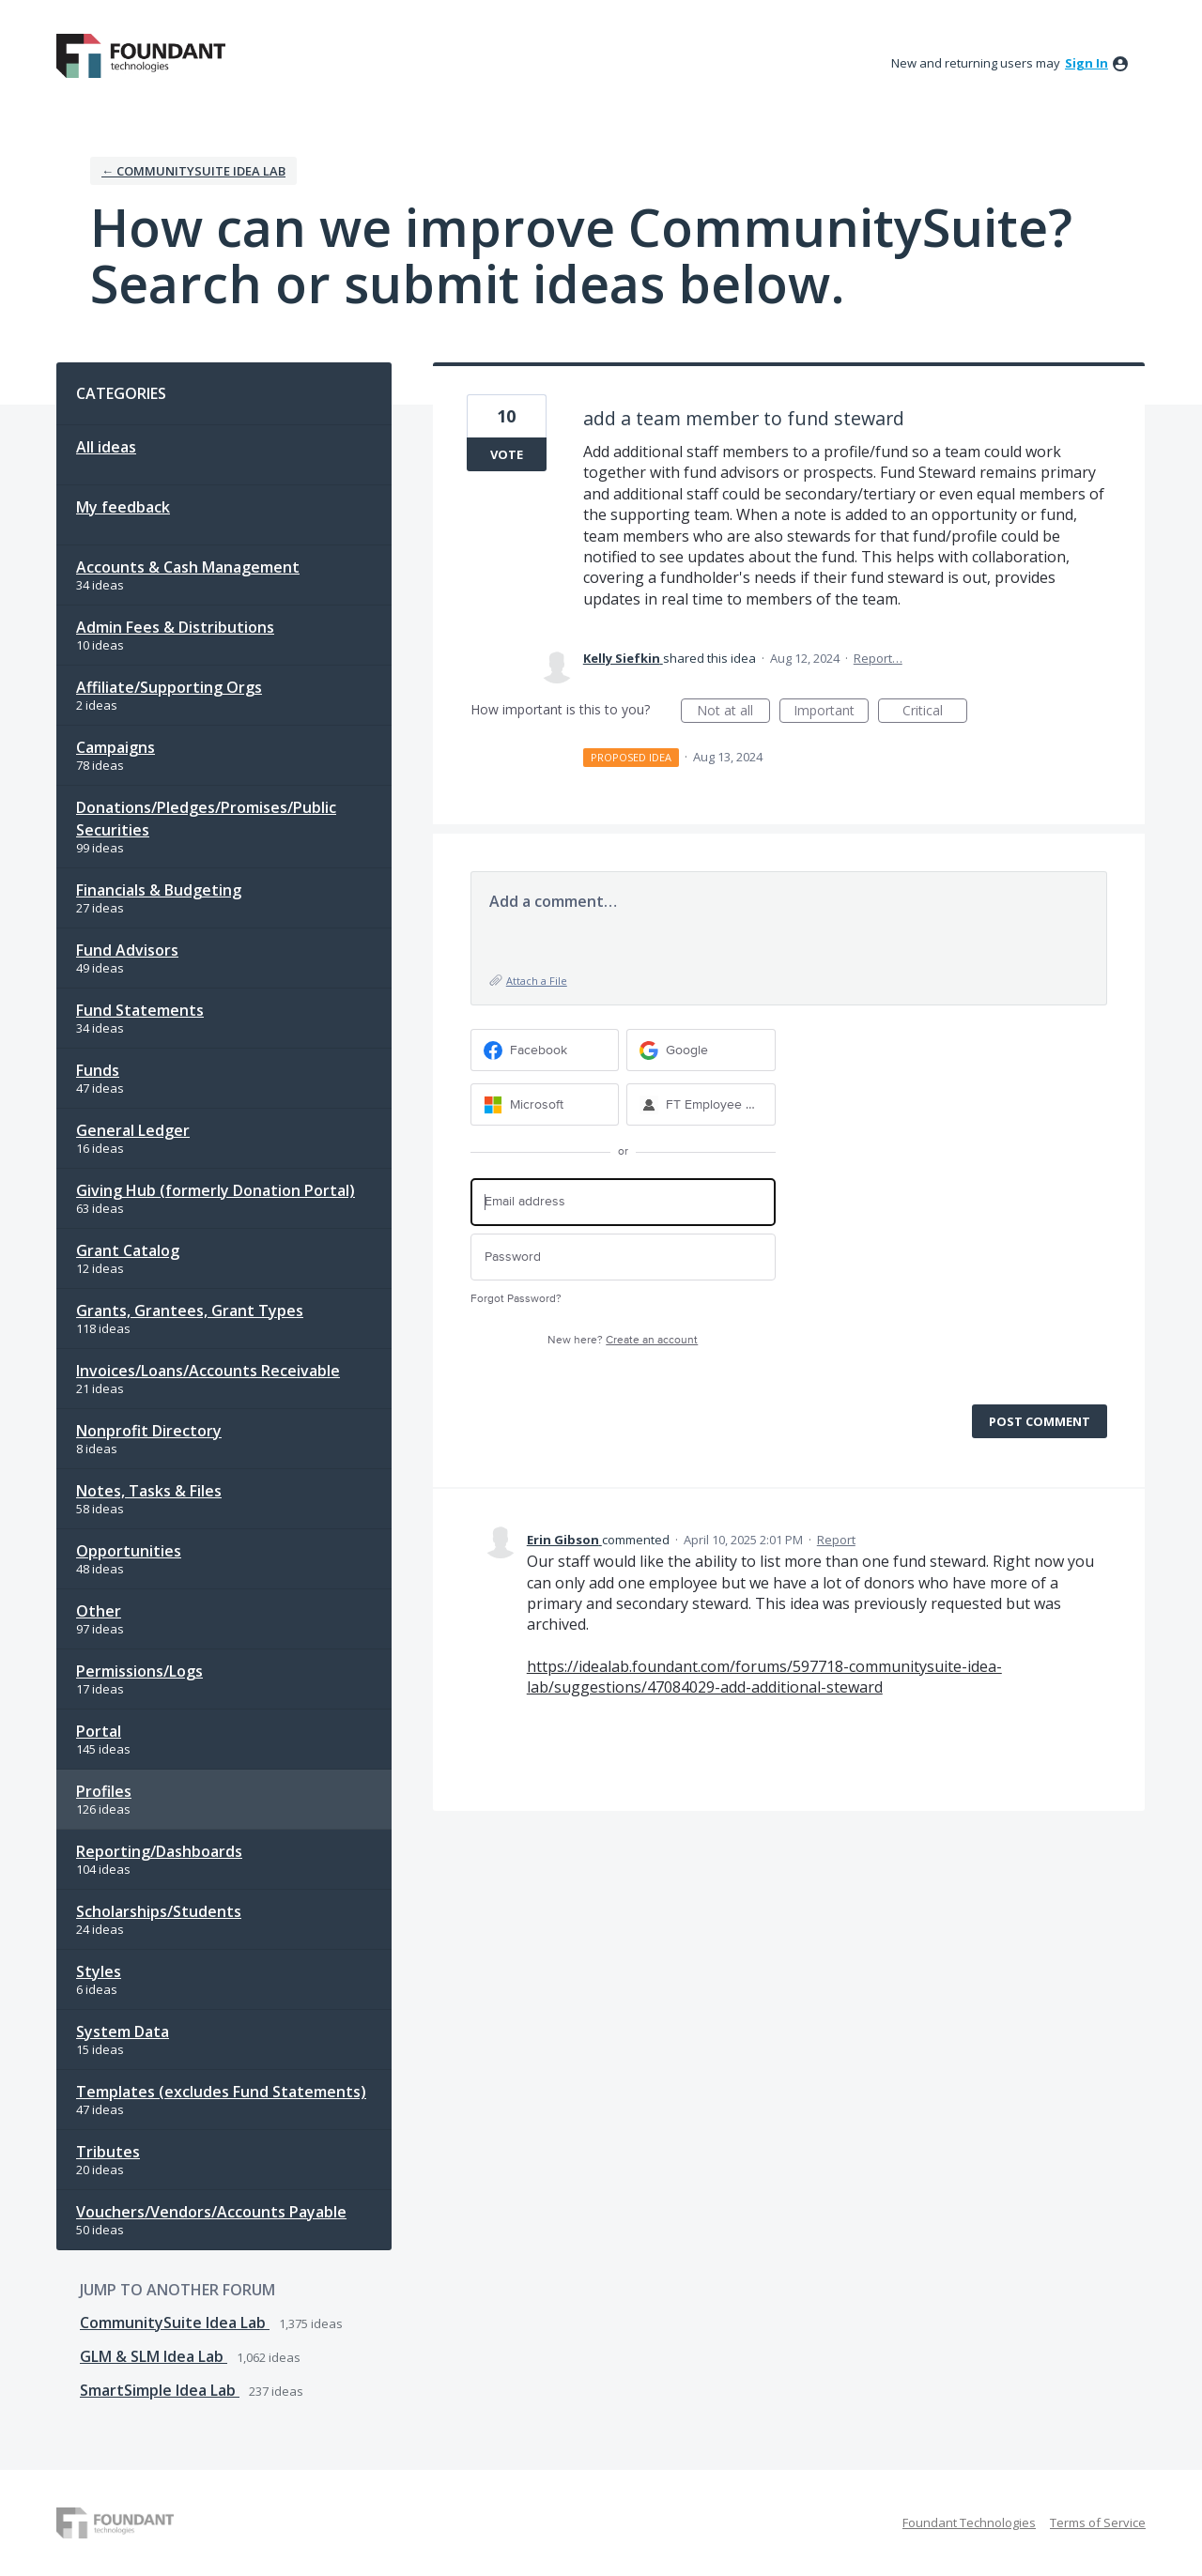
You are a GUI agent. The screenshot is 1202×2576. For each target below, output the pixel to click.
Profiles (103, 1791)
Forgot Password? (516, 1299)
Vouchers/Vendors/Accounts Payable (211, 2211)
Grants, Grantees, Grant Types (189, 1310)
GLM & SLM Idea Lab (153, 2356)
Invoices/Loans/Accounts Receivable (208, 1370)
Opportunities (128, 1551)
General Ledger (133, 1130)
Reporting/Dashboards (159, 1851)
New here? (622, 1340)
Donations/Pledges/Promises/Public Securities (206, 818)
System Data (122, 2031)
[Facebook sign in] (545, 1050)
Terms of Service (1098, 2522)
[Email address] (623, 1202)
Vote (506, 454)
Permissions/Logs (139, 1671)
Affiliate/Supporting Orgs (169, 687)
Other (98, 1611)
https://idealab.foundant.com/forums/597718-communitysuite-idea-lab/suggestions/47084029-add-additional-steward (764, 1676)
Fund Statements (140, 1010)
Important (831, 712)
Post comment (1039, 1421)
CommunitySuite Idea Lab (175, 2322)
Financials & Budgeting (158, 890)
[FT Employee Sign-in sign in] (701, 1104)
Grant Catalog (127, 1250)
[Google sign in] (701, 1050)
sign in (1086, 62)
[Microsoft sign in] (545, 1104)
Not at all (733, 712)
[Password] (623, 1257)
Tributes (108, 2151)
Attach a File (536, 981)
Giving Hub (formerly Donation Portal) (215, 1190)
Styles (98, 1971)
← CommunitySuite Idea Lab (193, 170)
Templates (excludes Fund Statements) (221, 2091)
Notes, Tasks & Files (149, 1490)
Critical (934, 712)
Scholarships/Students (158, 1911)
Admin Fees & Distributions (175, 627)
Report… (878, 658)
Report (836, 1539)
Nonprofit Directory (149, 1430)
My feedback (123, 507)
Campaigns (115, 747)
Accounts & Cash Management (188, 567)
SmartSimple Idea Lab (159, 2390)
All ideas (106, 447)
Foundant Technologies (969, 2522)
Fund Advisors (127, 950)
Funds (97, 1070)
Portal (98, 1731)
